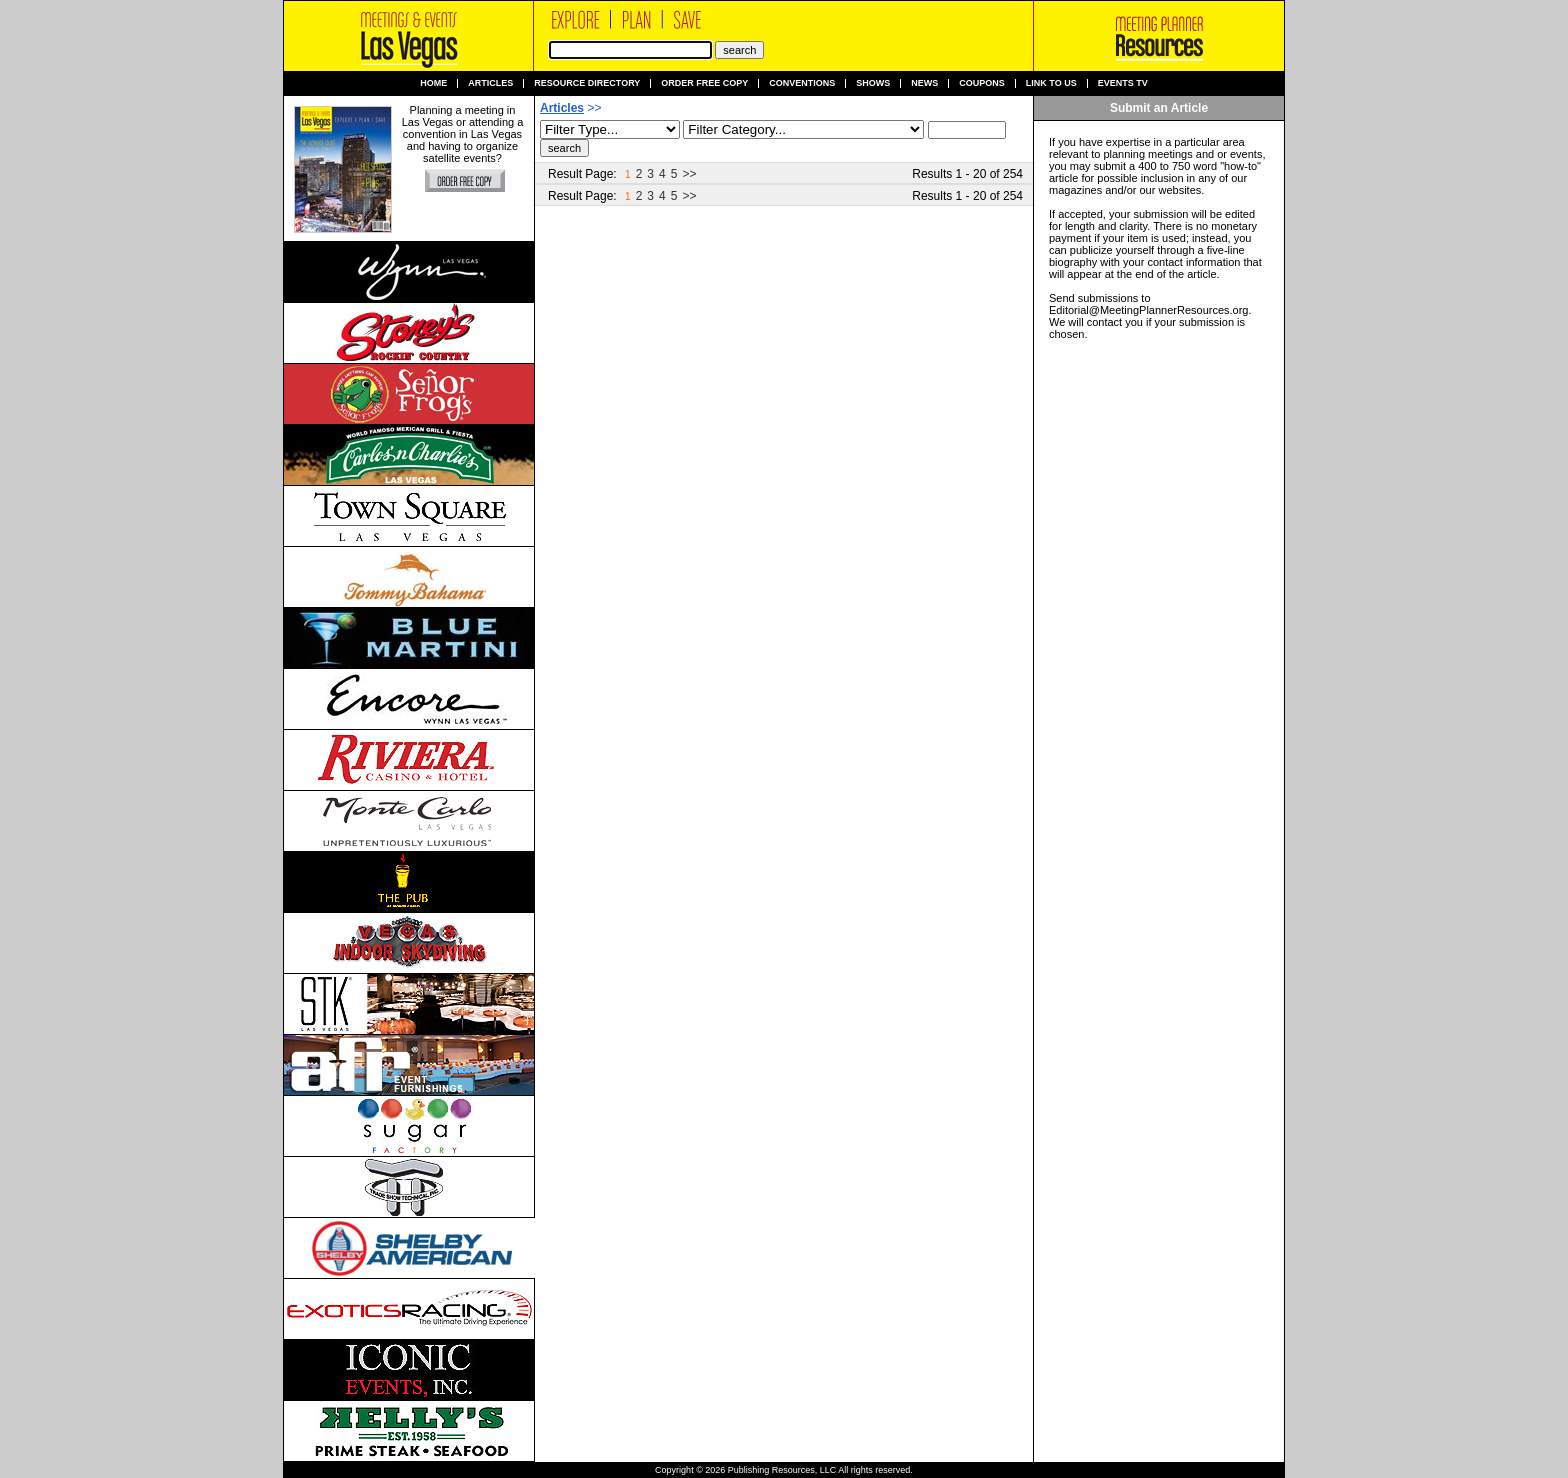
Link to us (1051, 83)
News (924, 83)
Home (433, 83)
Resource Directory (587, 83)
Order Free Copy (704, 83)
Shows (873, 83)
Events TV (1123, 83)
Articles (490, 83)
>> (689, 174)
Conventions (802, 83)
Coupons (982, 83)
